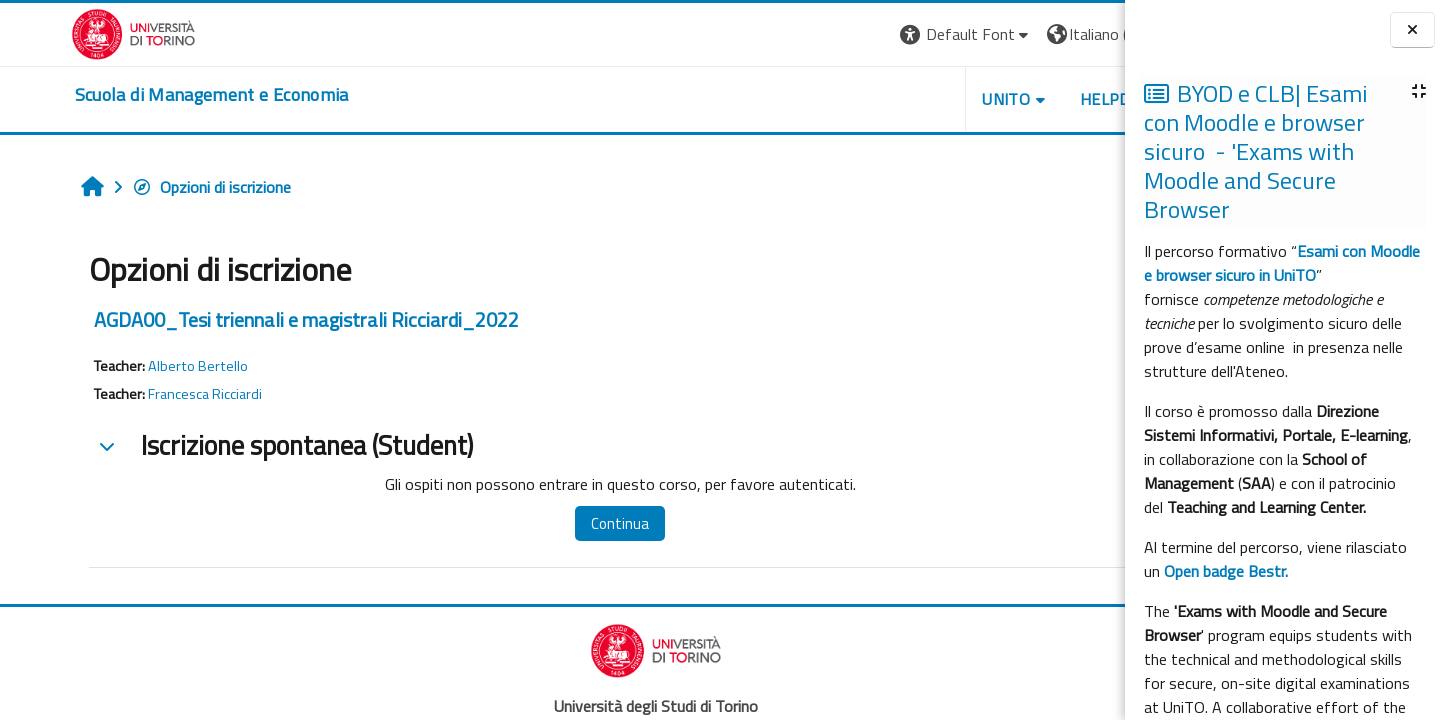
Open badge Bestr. (1226, 571)
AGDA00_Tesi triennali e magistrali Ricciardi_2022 (245, 319)
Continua (543, 523)
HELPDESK (1004, 99)
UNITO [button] (891, 99)
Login (1090, 34)
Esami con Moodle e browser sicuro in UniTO (1282, 263)
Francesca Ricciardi (144, 394)
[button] (850, 34)
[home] (141, 95)
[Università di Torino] (62, 32)
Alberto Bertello (137, 366)
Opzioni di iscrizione (150, 187)
